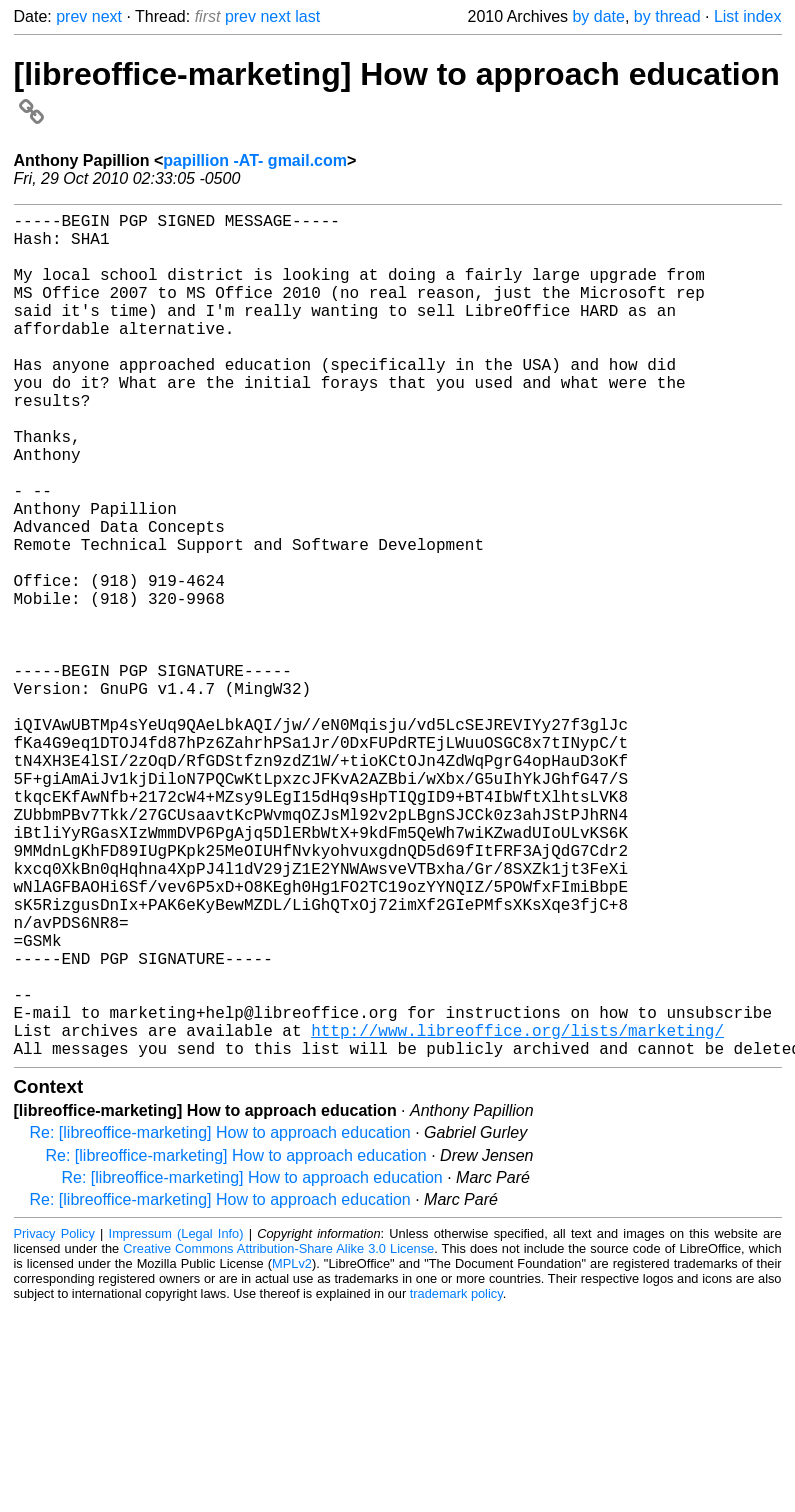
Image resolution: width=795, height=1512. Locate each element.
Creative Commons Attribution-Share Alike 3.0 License (278, 1436)
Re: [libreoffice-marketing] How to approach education (220, 1320)
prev (71, 16)
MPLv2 (292, 1451)
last (307, 16)
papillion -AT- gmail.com (255, 160)
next (107, 16)
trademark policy (456, 1481)
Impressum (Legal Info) (176, 1421)
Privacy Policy (54, 1421)
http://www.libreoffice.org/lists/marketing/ (517, 1214)
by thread (667, 16)
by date (598, 16)
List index (748, 16)
